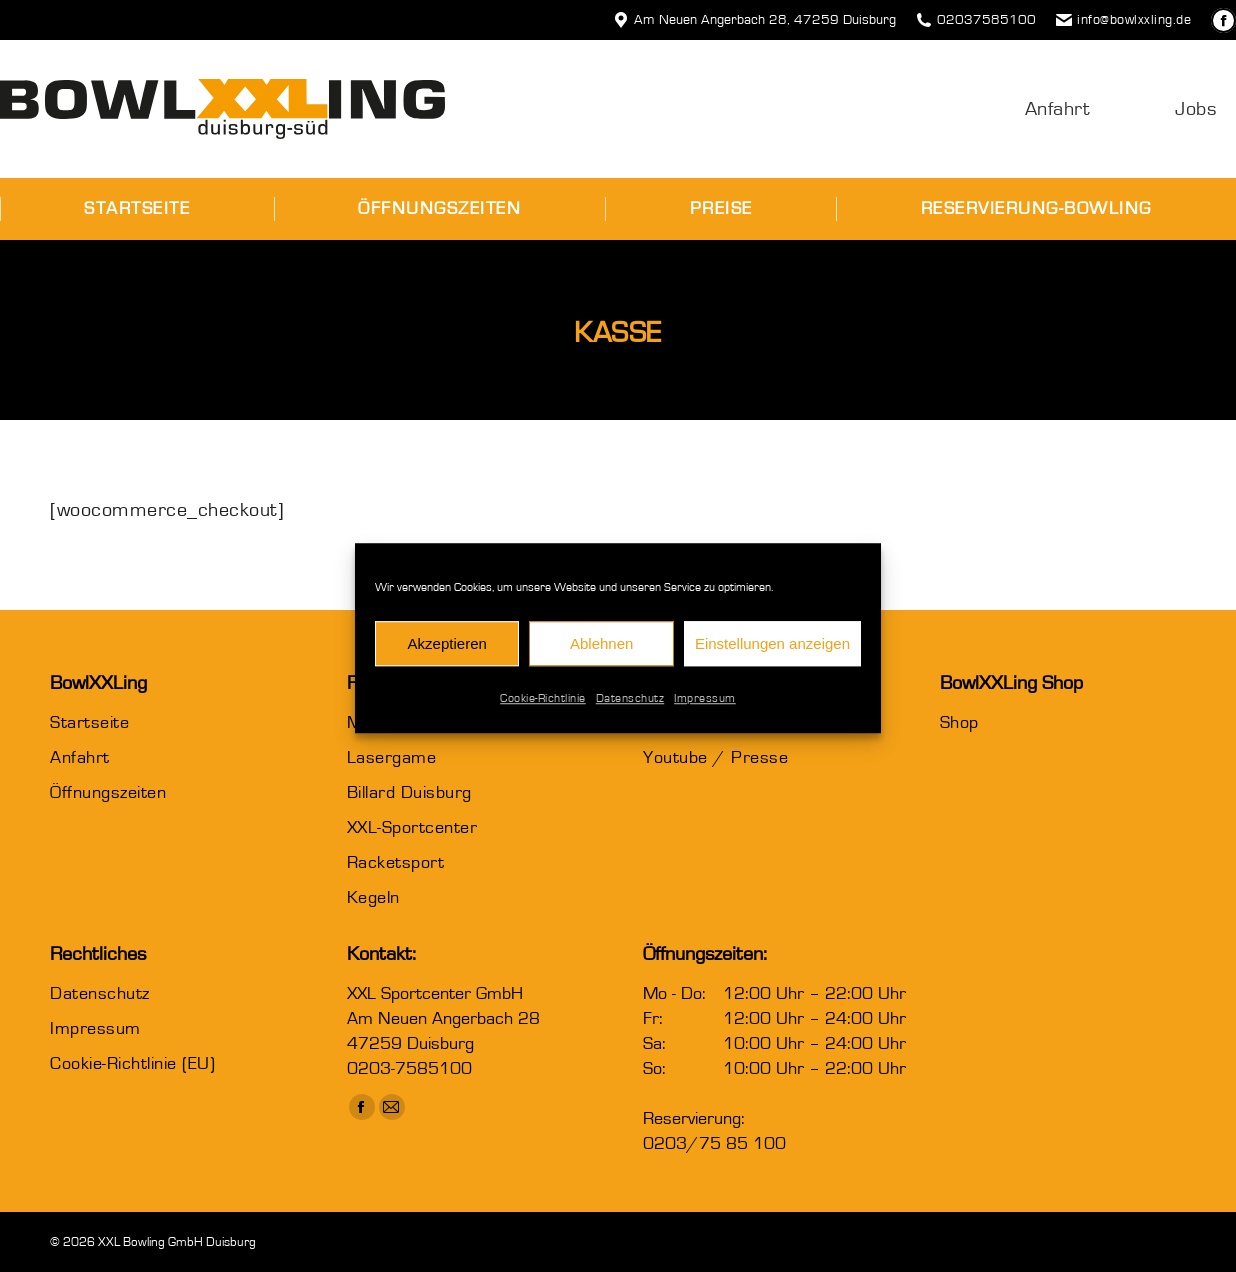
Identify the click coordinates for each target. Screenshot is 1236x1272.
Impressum (705, 711)
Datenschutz (630, 711)
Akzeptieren (447, 655)
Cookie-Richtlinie (543, 711)
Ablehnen (601, 655)
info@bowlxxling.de (1124, 20)
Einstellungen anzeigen (772, 655)
